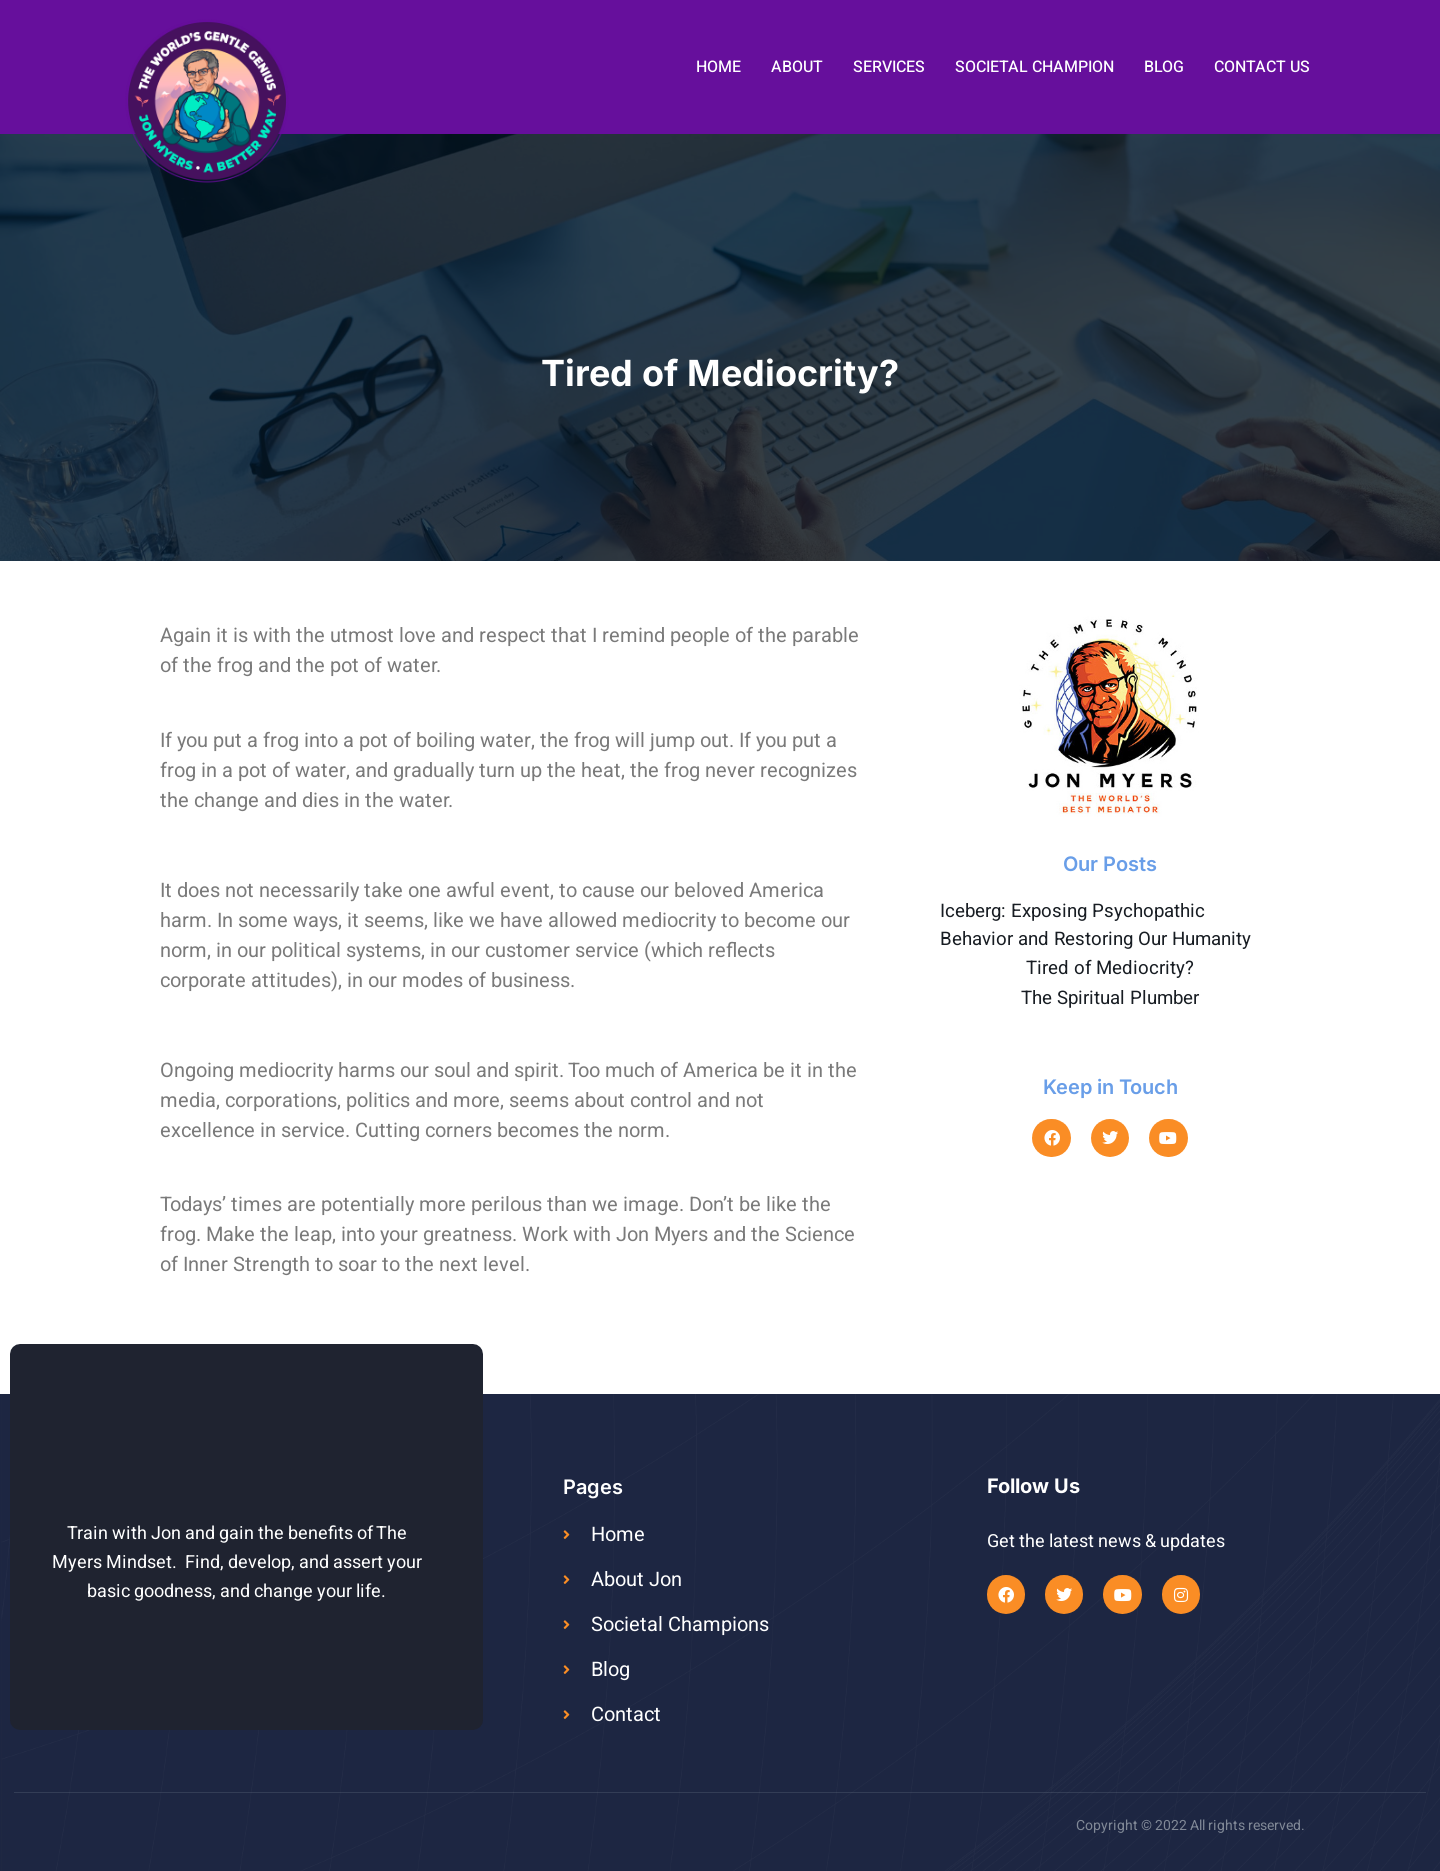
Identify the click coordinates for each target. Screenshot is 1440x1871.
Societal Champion (1034, 67)
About (797, 67)
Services (889, 67)
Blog (1164, 67)
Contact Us (1262, 67)
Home (718, 67)
